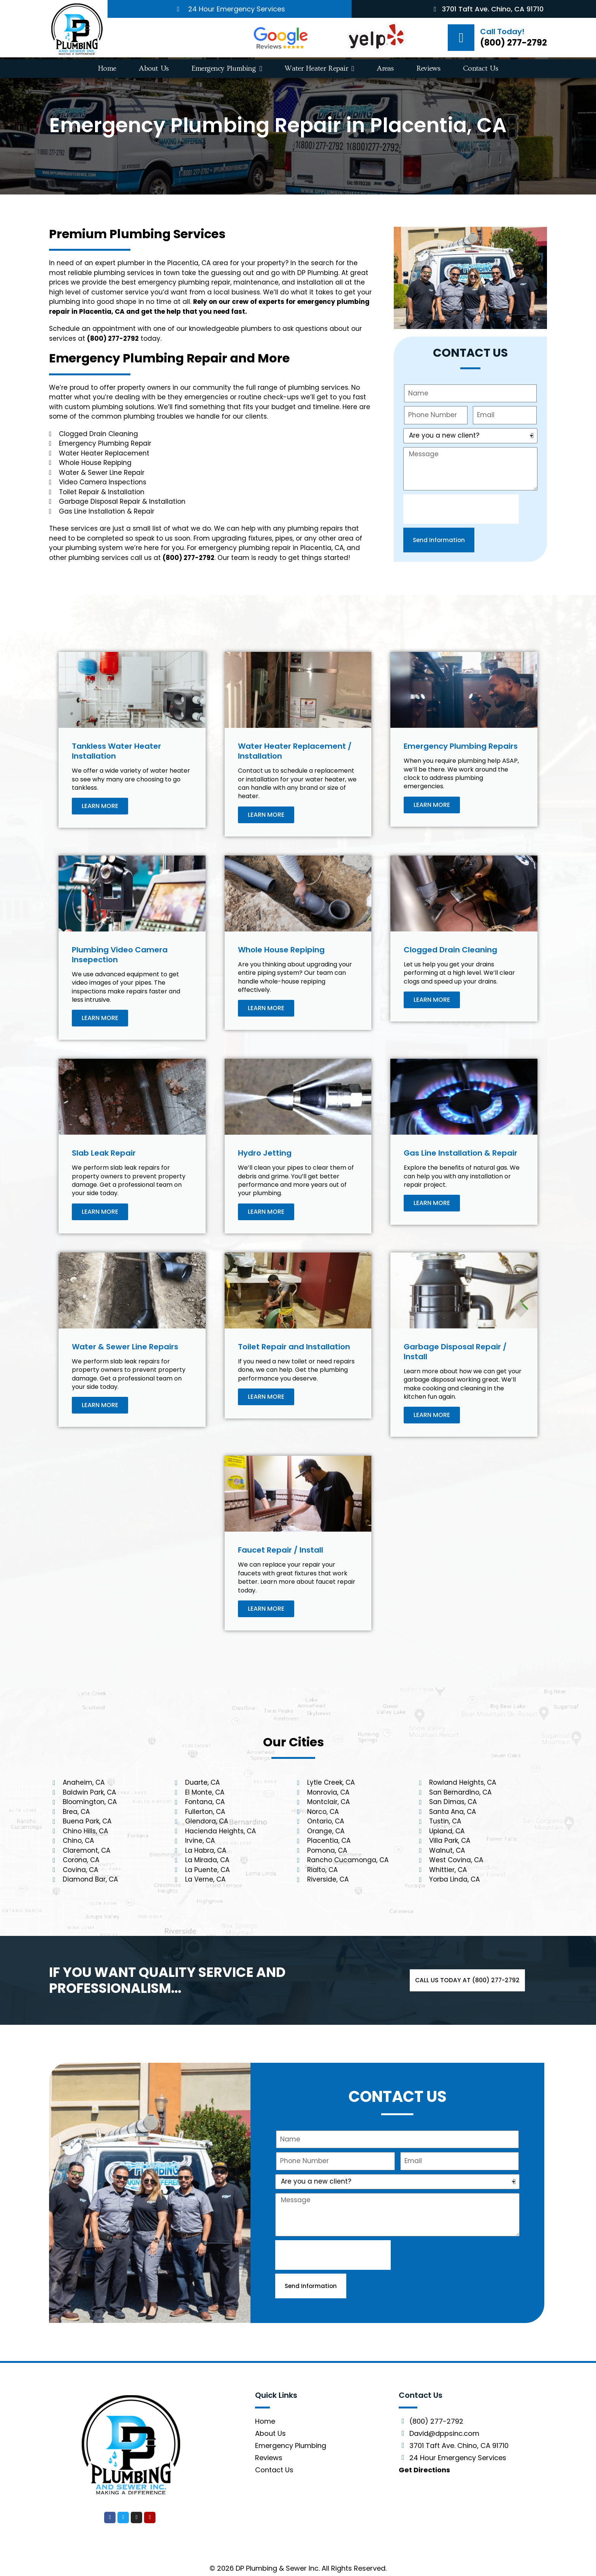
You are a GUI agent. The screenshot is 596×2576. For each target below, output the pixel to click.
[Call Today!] (461, 37)
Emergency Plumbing (227, 68)
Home (107, 69)
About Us (153, 69)
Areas (385, 69)
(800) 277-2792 (513, 43)
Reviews (428, 69)
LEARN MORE (100, 806)
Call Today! (502, 31)
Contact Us (480, 69)
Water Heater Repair (319, 68)
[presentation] (461, 509)
